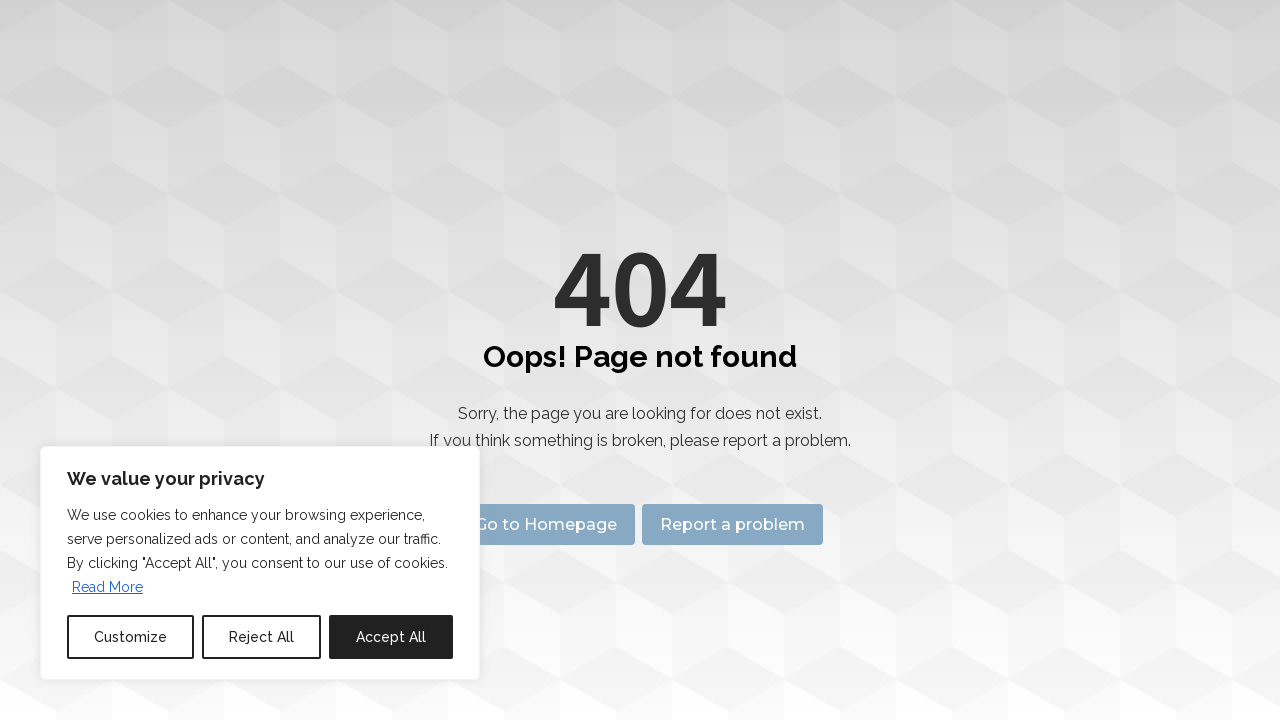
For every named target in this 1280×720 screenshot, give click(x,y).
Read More (107, 587)
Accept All (391, 637)
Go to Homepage (542, 524)
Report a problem (736, 524)
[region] (260, 563)
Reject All (261, 637)
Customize (130, 637)
